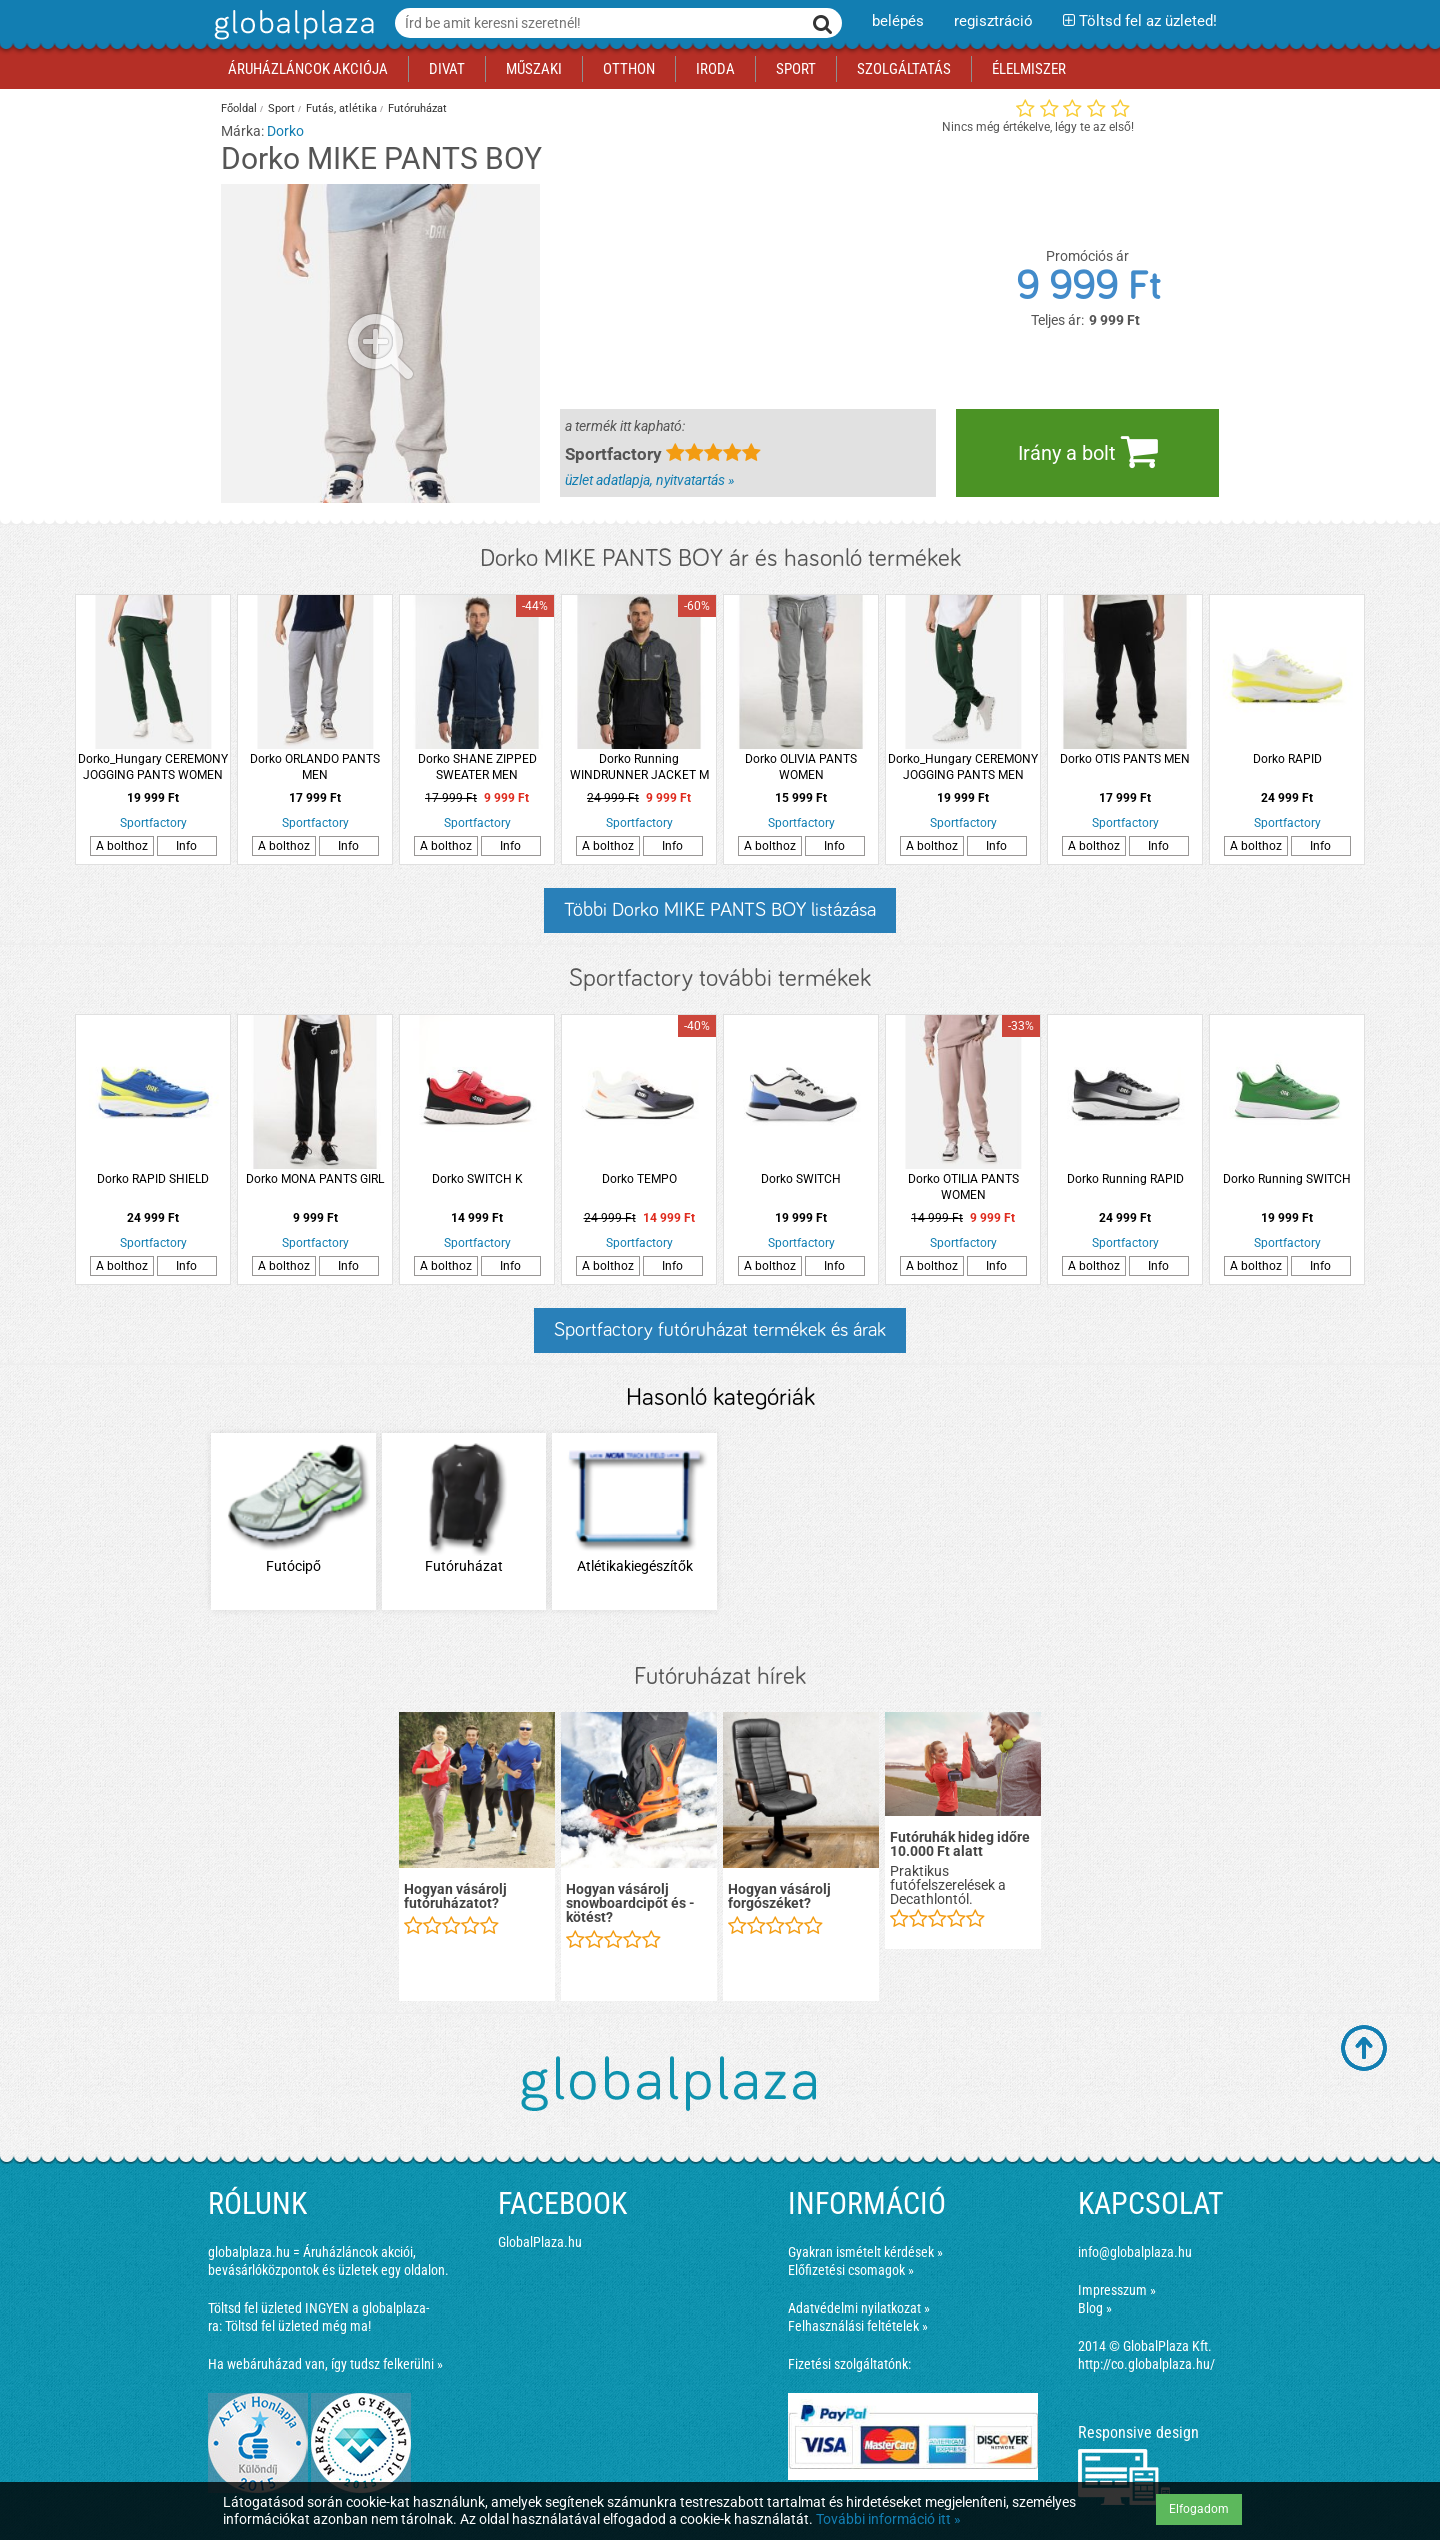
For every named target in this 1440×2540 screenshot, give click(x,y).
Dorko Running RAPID (1125, 1179)
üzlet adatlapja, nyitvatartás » (649, 480)
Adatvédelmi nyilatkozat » (859, 2308)
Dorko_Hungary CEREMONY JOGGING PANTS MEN (963, 767)
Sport (281, 108)
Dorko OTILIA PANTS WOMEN (963, 1187)
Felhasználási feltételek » (858, 2326)
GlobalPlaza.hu (540, 2242)
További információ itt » (888, 2519)
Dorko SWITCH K (477, 1179)
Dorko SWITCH (801, 1179)
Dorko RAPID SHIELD (153, 1179)
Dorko (285, 131)
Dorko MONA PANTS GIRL (315, 1179)
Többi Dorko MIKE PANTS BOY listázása (720, 910)
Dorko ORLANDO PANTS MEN (315, 767)
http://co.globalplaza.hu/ (1146, 2364)
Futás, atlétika (341, 108)
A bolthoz (122, 846)
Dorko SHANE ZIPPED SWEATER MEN (477, 767)
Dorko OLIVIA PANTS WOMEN (801, 767)
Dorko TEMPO (639, 1179)
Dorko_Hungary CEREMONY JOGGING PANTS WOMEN (153, 767)
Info (186, 846)
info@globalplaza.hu (1135, 2252)
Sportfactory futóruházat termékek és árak (720, 1330)
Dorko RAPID (1287, 759)
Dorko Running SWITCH (1287, 1179)
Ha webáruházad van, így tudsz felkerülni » (325, 2364)
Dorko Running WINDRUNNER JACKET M (639, 767)
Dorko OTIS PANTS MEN (1125, 759)
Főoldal (239, 108)
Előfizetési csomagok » (851, 2270)
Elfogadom (1199, 2509)
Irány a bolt (1088, 451)
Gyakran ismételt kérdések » (865, 2252)
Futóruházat (417, 108)
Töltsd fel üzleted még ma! (298, 2326)
